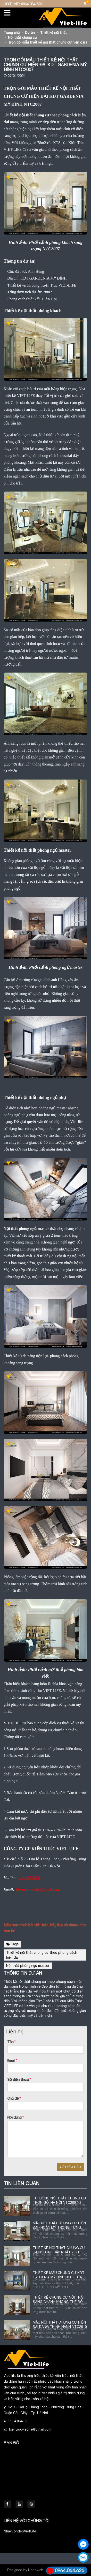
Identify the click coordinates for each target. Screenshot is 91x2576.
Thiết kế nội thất (53, 33)
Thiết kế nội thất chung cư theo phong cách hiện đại (41, 1955)
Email (12, 2061)
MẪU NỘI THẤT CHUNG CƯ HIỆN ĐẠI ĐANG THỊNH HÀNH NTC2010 (60, 2324)
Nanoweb (35, 2570)
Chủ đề (14, 2098)
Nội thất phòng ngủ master (27, 1966)
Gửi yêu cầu (70, 2167)
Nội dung (15, 2117)
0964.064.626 (31, 4)
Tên (11, 2042)
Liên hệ (15, 2031)
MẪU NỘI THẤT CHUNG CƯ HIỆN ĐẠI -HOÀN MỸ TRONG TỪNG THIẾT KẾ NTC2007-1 (59, 2225)
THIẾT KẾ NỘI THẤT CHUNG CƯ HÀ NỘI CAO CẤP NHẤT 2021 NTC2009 (59, 2250)
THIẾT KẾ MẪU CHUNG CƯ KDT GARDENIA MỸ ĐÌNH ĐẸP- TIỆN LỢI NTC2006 (58, 2275)
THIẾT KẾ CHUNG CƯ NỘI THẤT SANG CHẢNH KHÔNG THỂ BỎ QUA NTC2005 (59, 2300)
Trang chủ (12, 33)
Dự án (30, 33)
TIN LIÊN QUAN (22, 2183)
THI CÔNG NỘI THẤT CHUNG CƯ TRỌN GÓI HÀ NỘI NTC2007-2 (59, 2200)
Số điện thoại (19, 2080)
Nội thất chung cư (22, 37)
